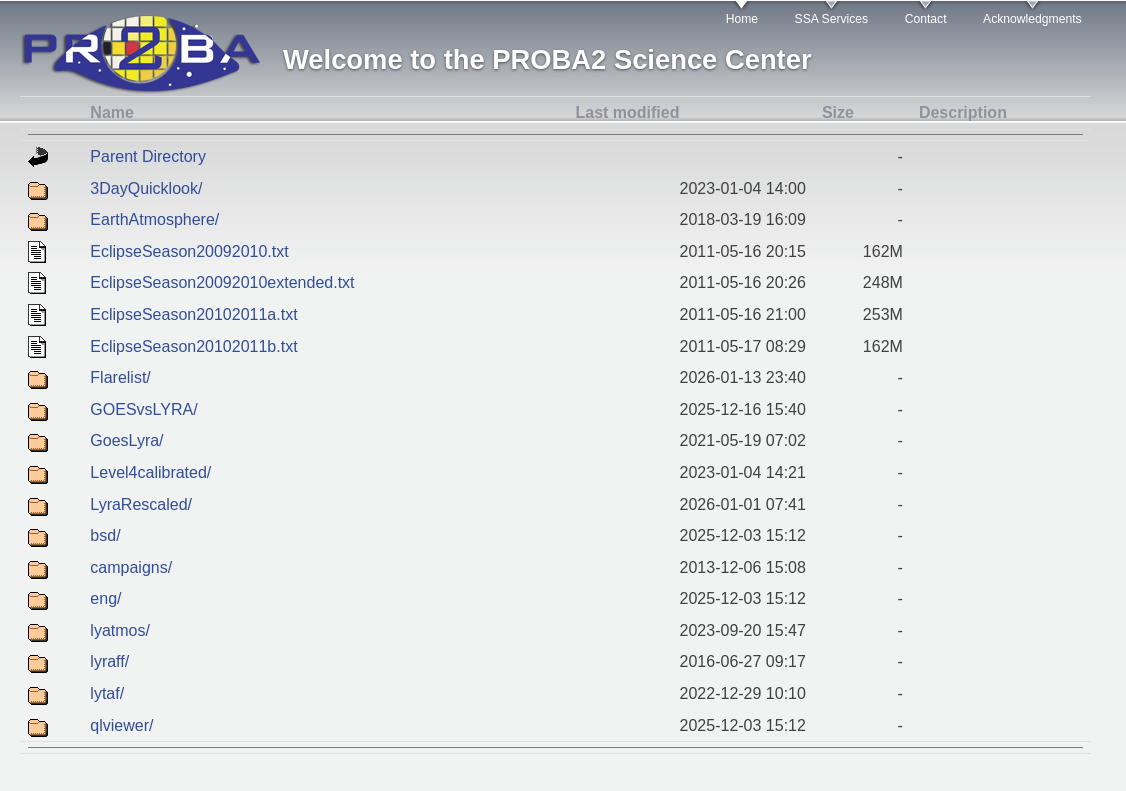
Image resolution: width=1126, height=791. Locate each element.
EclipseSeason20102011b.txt (193, 346)
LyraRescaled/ (141, 504)
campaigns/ (131, 567)
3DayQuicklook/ (146, 188)
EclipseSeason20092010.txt (189, 251)
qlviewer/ (121, 725)
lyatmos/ (120, 630)
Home (742, 19)
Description (963, 112)
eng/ (105, 598)
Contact (926, 19)
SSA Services (832, 19)
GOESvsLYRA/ (143, 409)
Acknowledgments (1032, 19)
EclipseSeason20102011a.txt (193, 314)
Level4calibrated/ (150, 472)
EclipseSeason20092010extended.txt (222, 282)
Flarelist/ (120, 377)
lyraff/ (109, 661)
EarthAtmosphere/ (154, 219)
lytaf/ (107, 693)
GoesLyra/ (126, 440)
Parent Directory (148, 156)
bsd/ (105, 535)
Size (838, 112)
